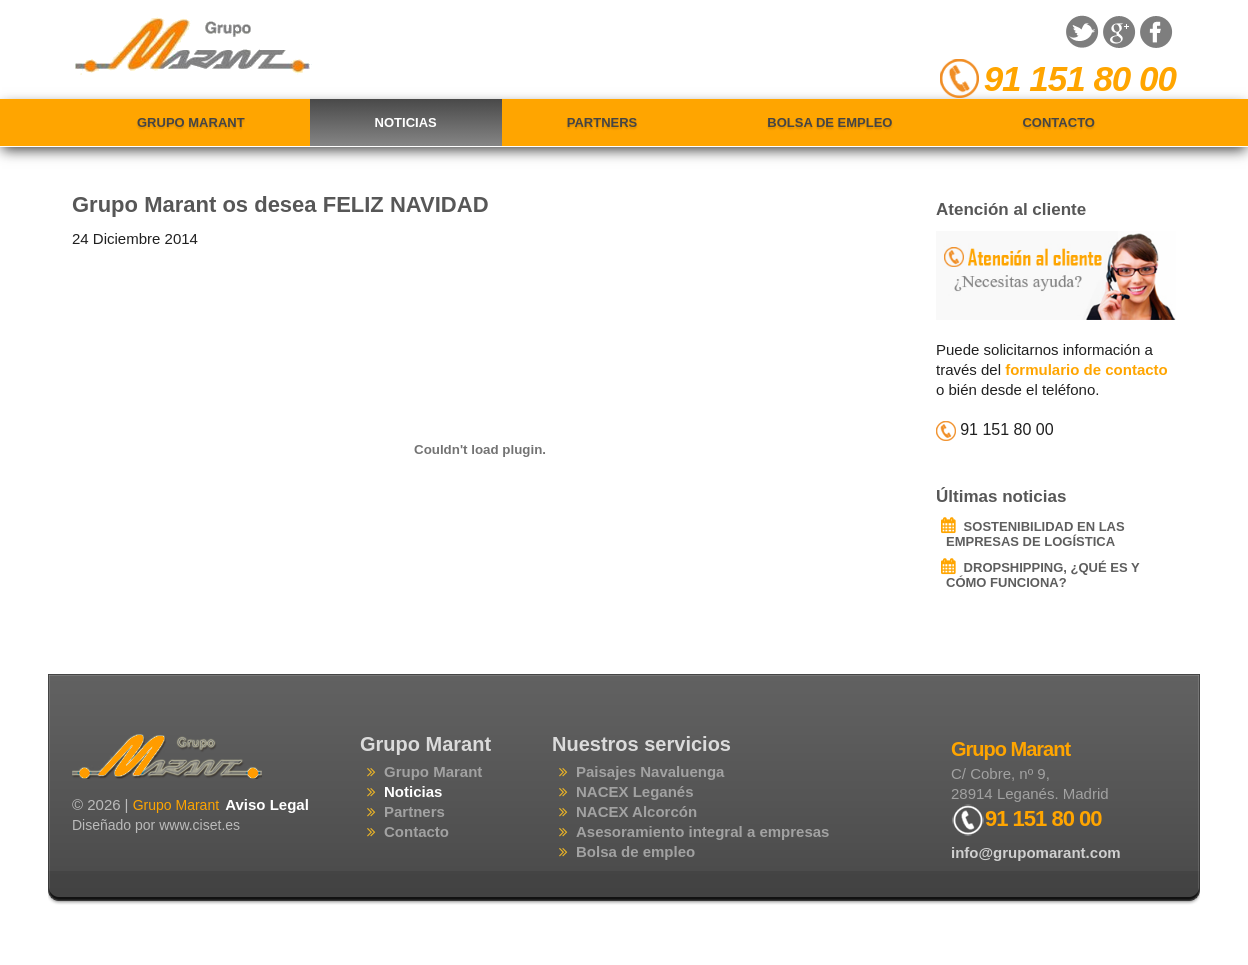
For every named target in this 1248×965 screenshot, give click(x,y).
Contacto (1058, 122)
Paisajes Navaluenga (650, 771)
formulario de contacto (1086, 369)
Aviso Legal (267, 804)
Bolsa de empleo (829, 122)
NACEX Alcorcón (636, 811)
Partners (602, 122)
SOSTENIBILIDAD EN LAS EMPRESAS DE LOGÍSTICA (1035, 534)
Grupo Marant (191, 122)
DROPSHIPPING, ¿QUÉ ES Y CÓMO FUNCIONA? (1042, 575)
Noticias (406, 122)
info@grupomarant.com (1036, 852)
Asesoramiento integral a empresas (702, 831)
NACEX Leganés (635, 791)
